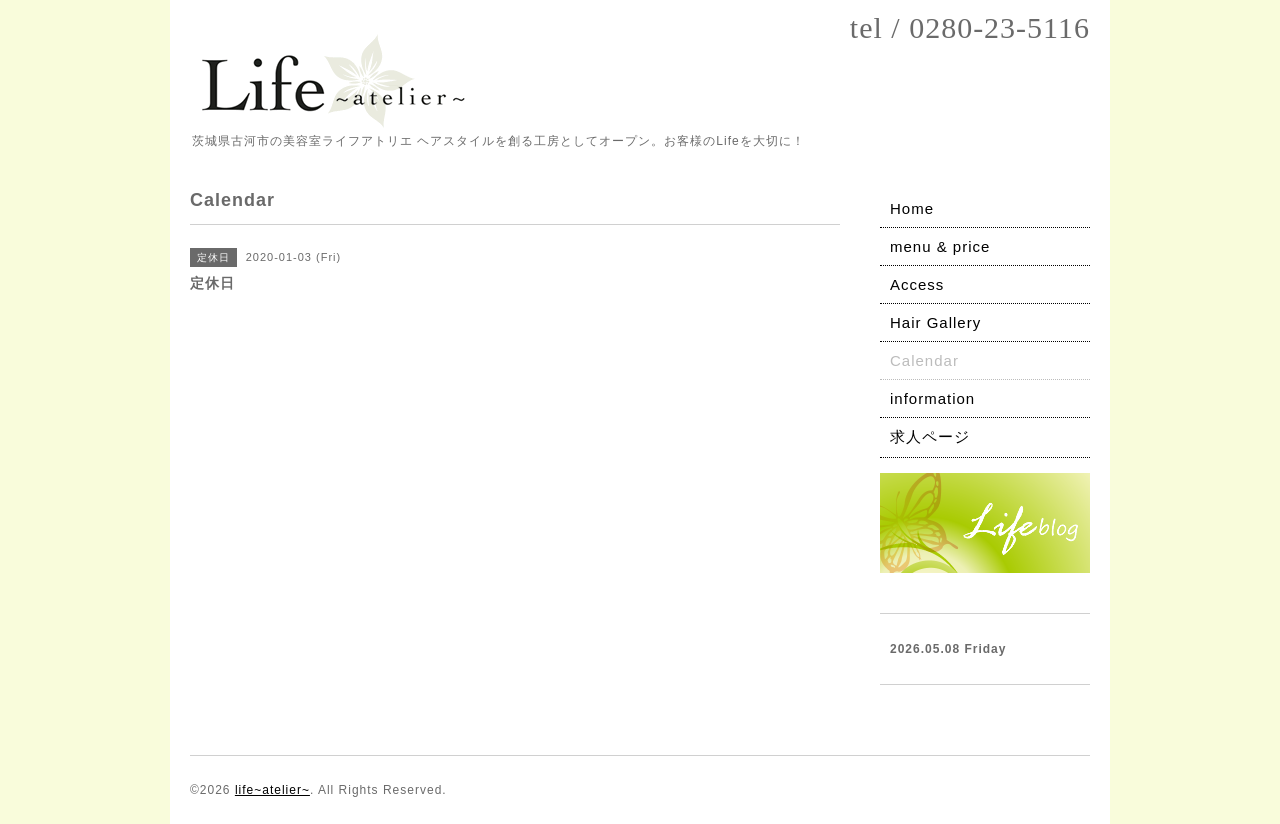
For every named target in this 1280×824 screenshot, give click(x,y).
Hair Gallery (935, 322)
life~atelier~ (272, 790)
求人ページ (930, 436)
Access (917, 284)
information (932, 398)
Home (912, 208)
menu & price (940, 246)
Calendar (924, 360)
